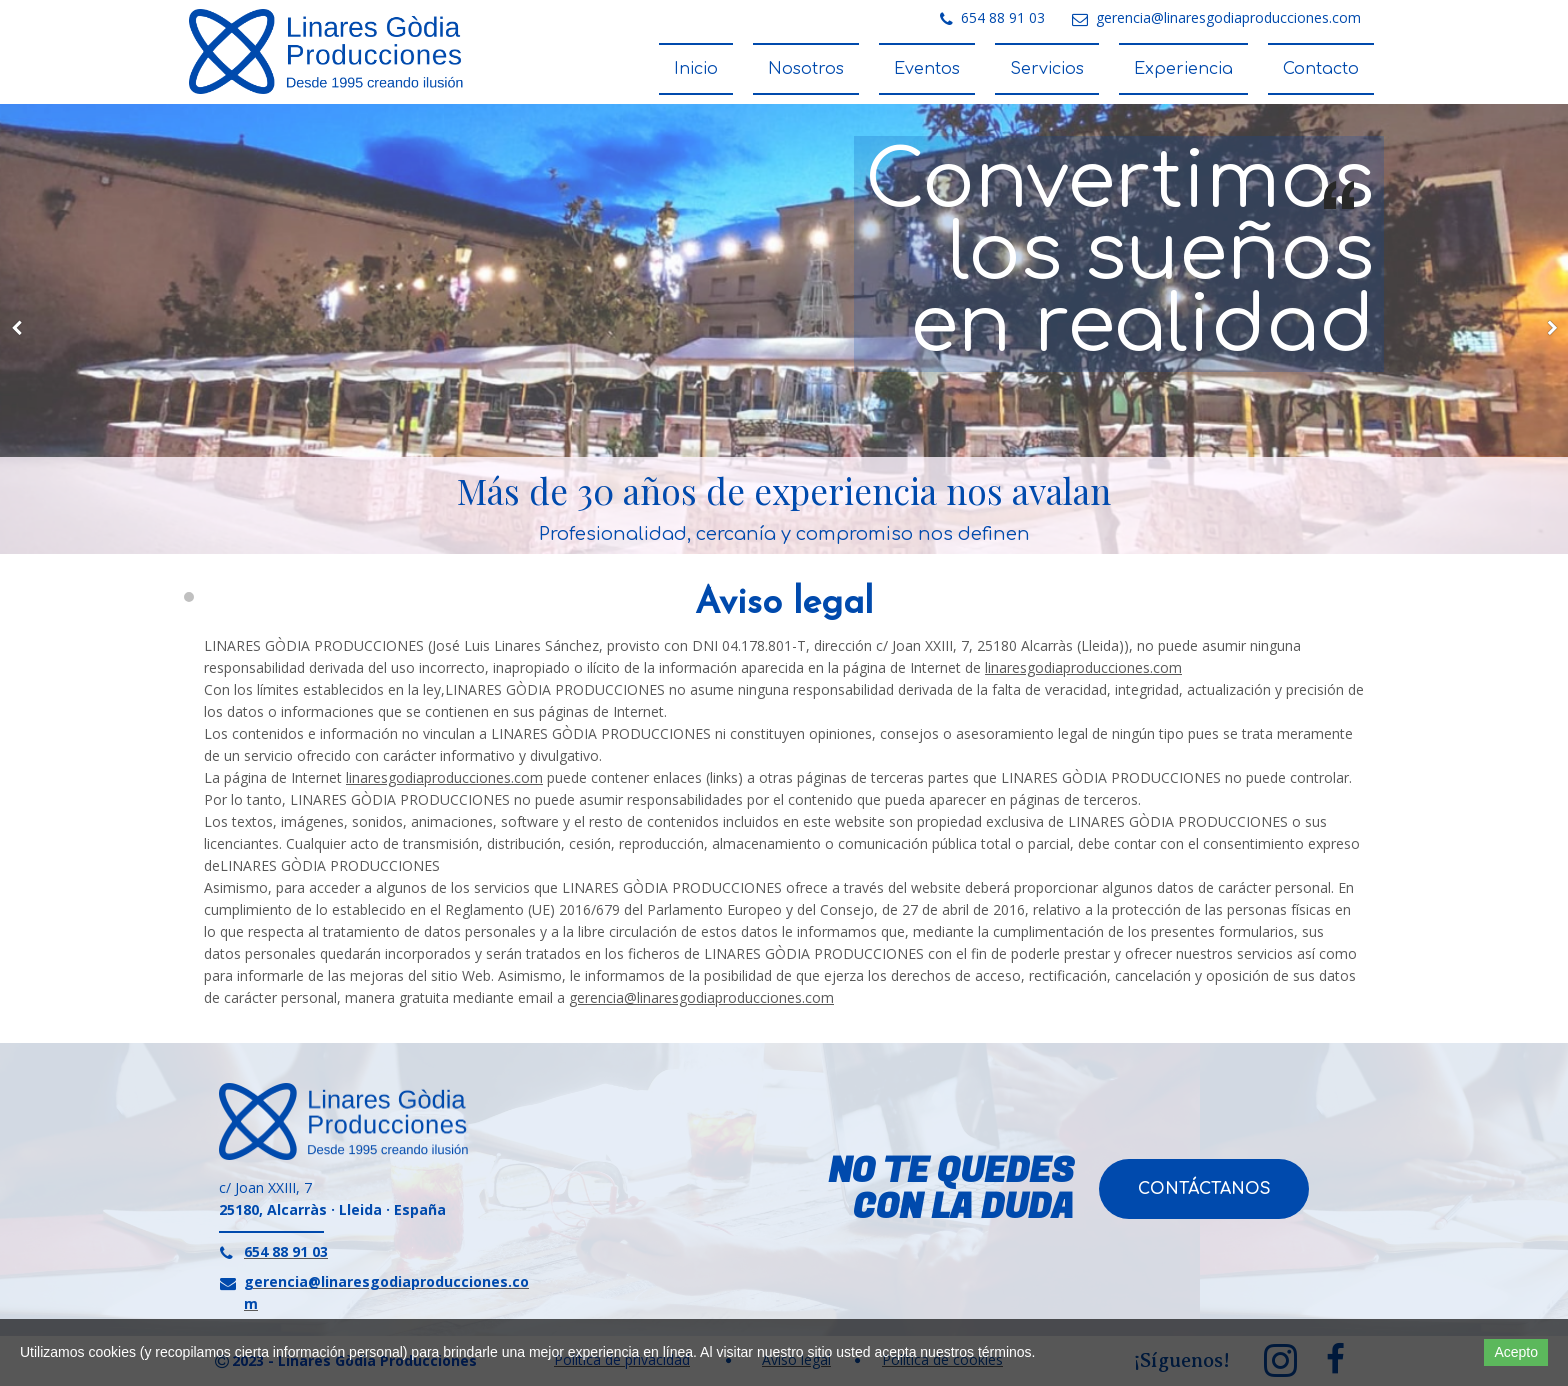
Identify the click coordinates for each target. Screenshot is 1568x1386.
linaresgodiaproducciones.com (1083, 667)
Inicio (696, 69)
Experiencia (1183, 69)
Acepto (1516, 1352)
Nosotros (806, 69)
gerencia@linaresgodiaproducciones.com (701, 997)
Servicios (1047, 69)
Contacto (1321, 69)
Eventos (927, 69)
